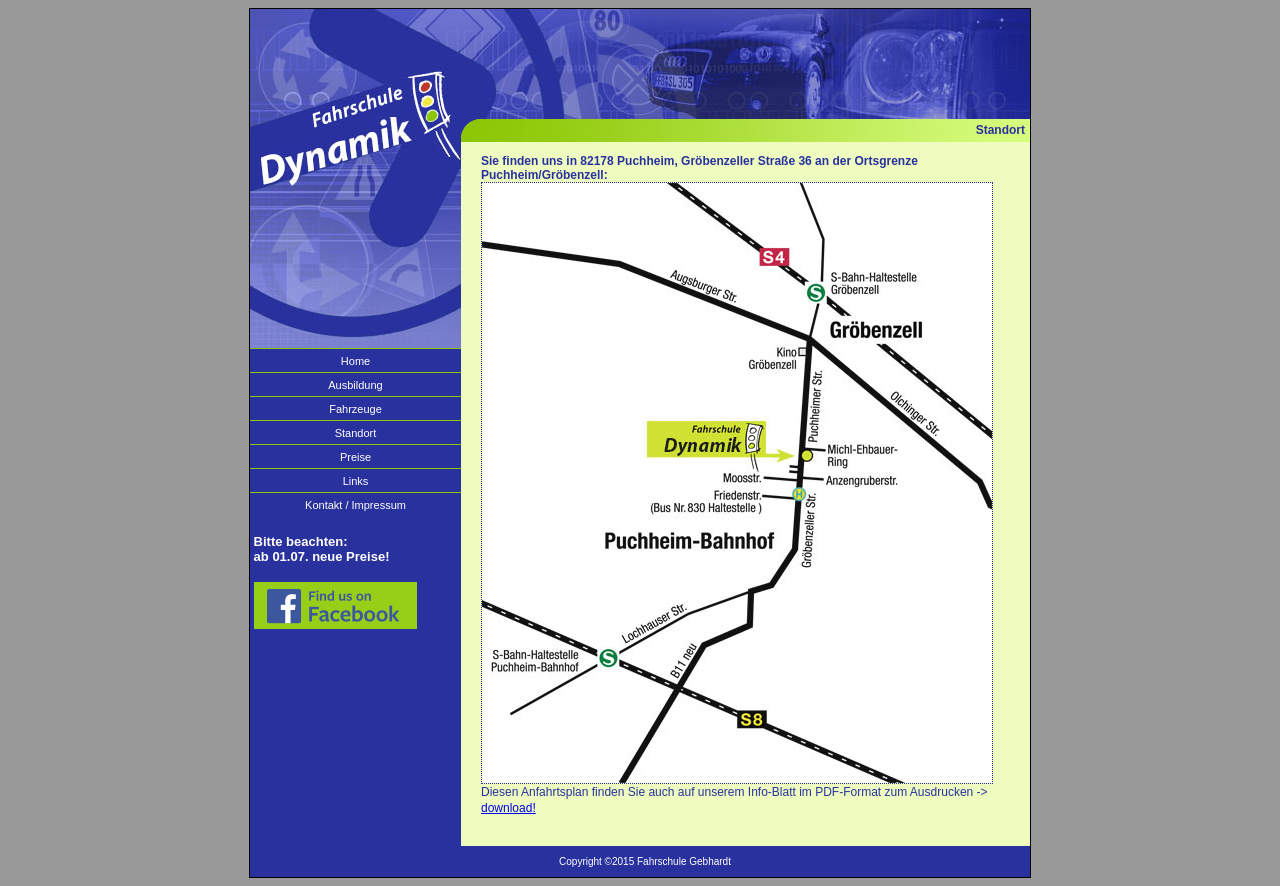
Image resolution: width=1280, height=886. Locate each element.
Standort (356, 433)
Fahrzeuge (355, 409)
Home (355, 361)
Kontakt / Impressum (355, 505)
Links (356, 481)
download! (508, 808)
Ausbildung (355, 385)
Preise (355, 457)
